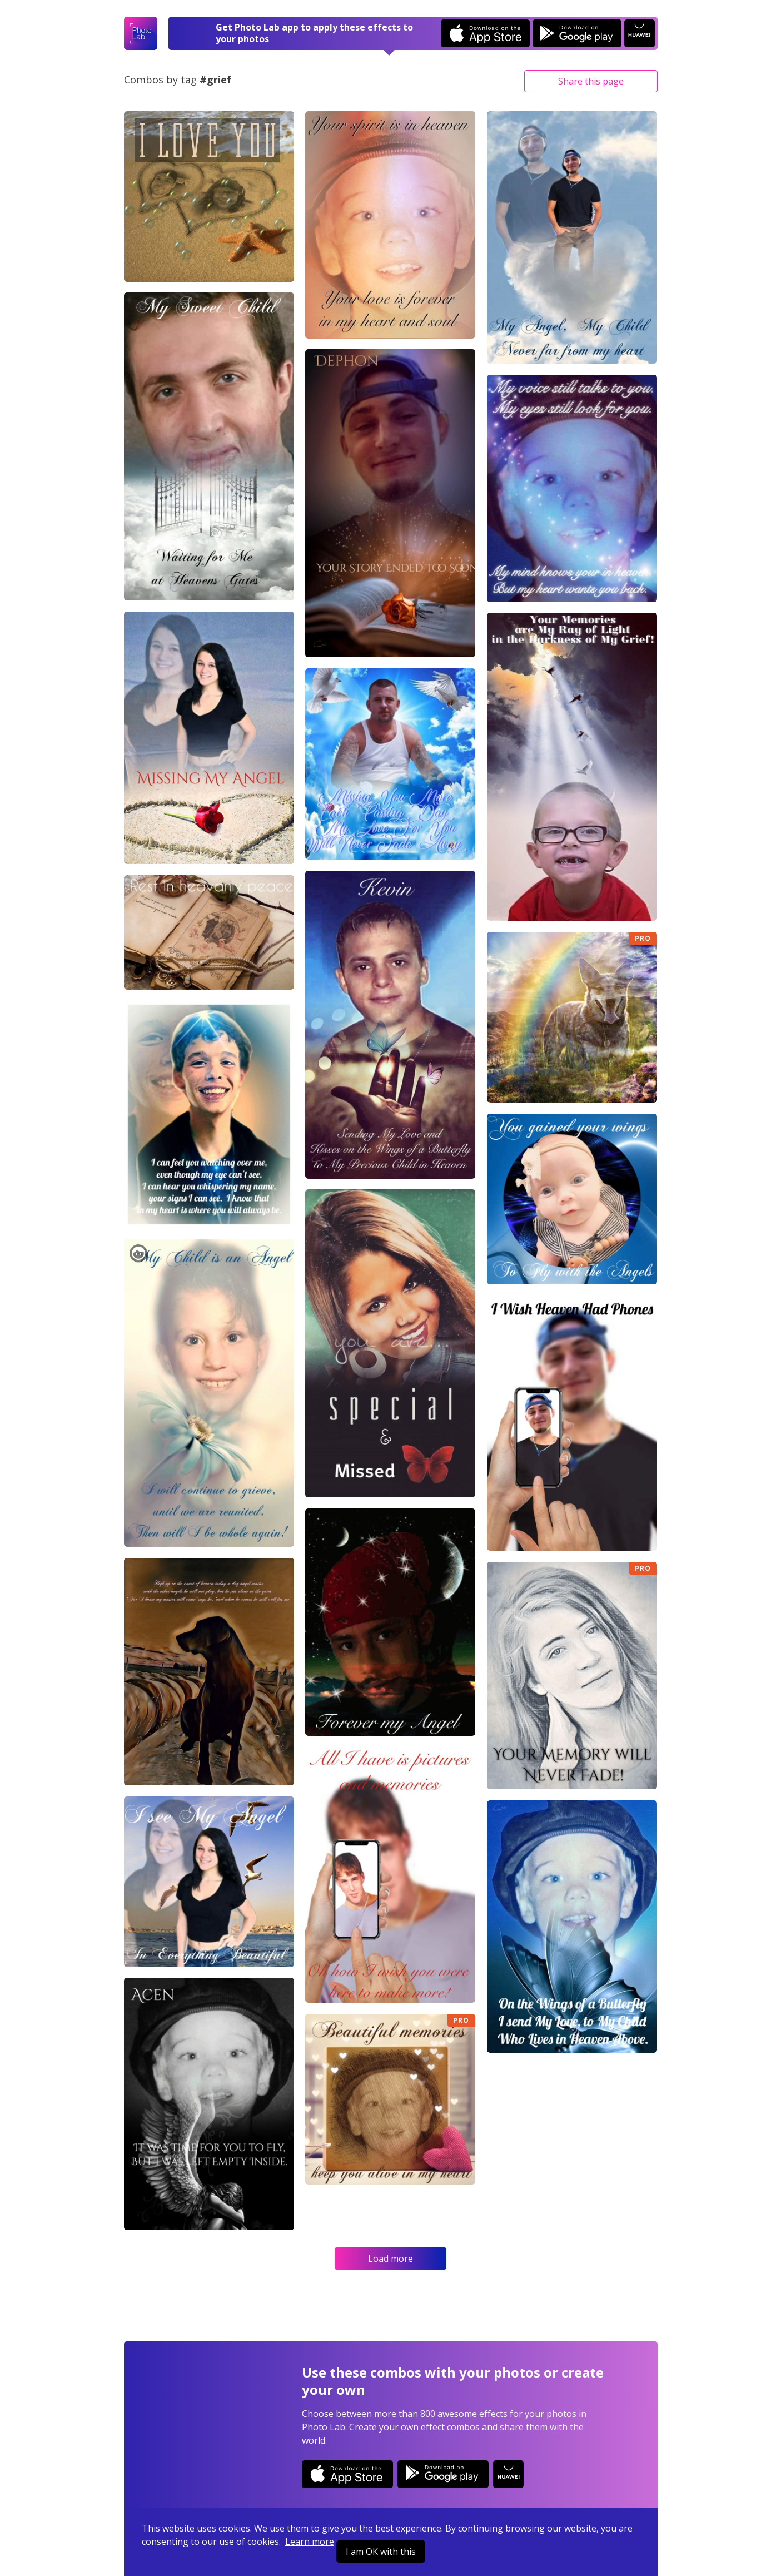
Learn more (309, 2541)
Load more (390, 2258)
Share (591, 81)
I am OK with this (381, 2551)
